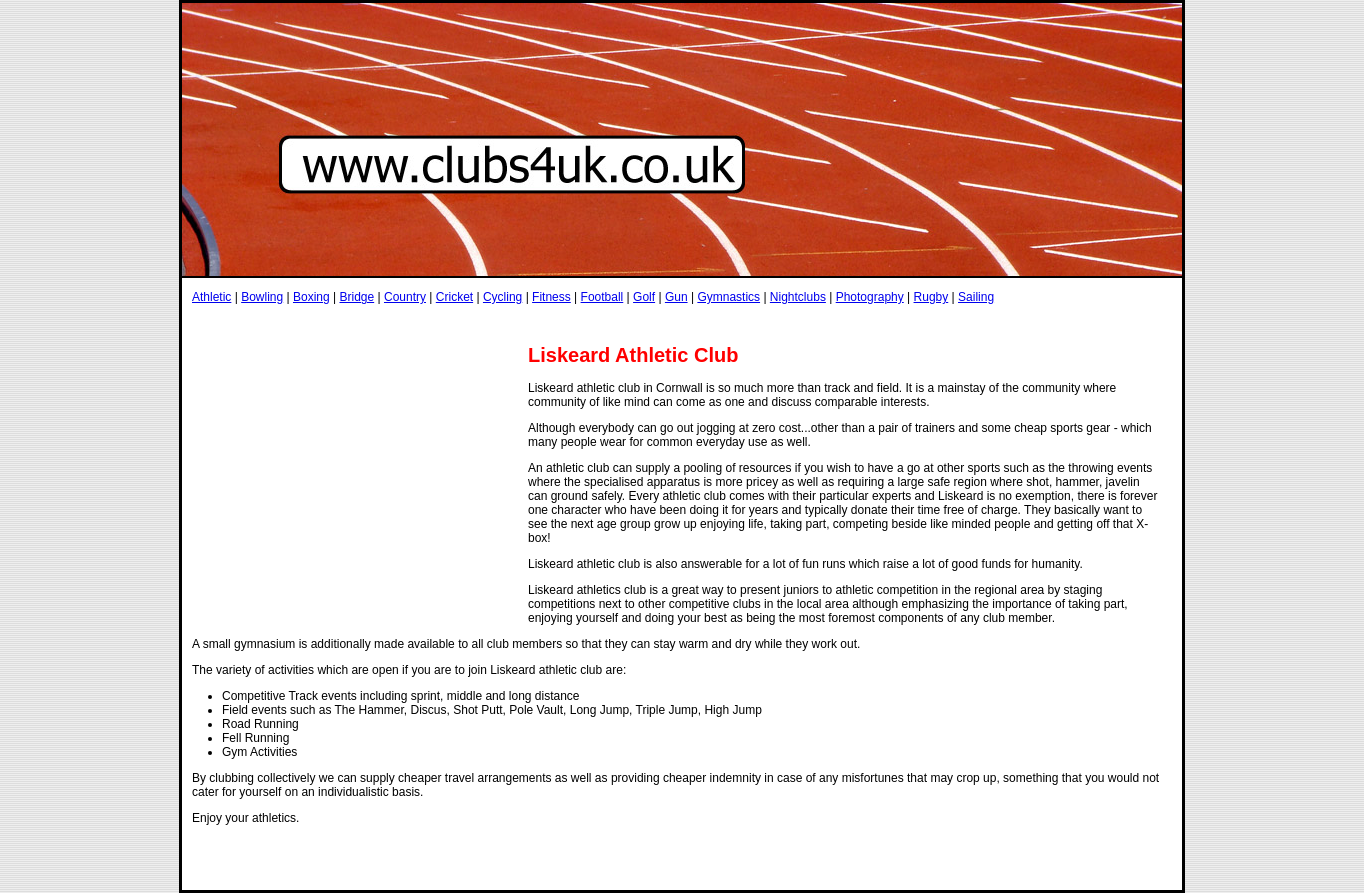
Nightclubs (798, 297)
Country (405, 297)
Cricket (454, 297)
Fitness (551, 297)
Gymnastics (728, 297)
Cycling (502, 297)
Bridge (356, 297)
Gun (676, 297)
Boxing (311, 297)
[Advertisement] (556, 323)
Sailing (976, 297)
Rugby (931, 297)
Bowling (262, 297)
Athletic (211, 297)
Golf (644, 297)
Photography (870, 297)
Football (602, 297)
